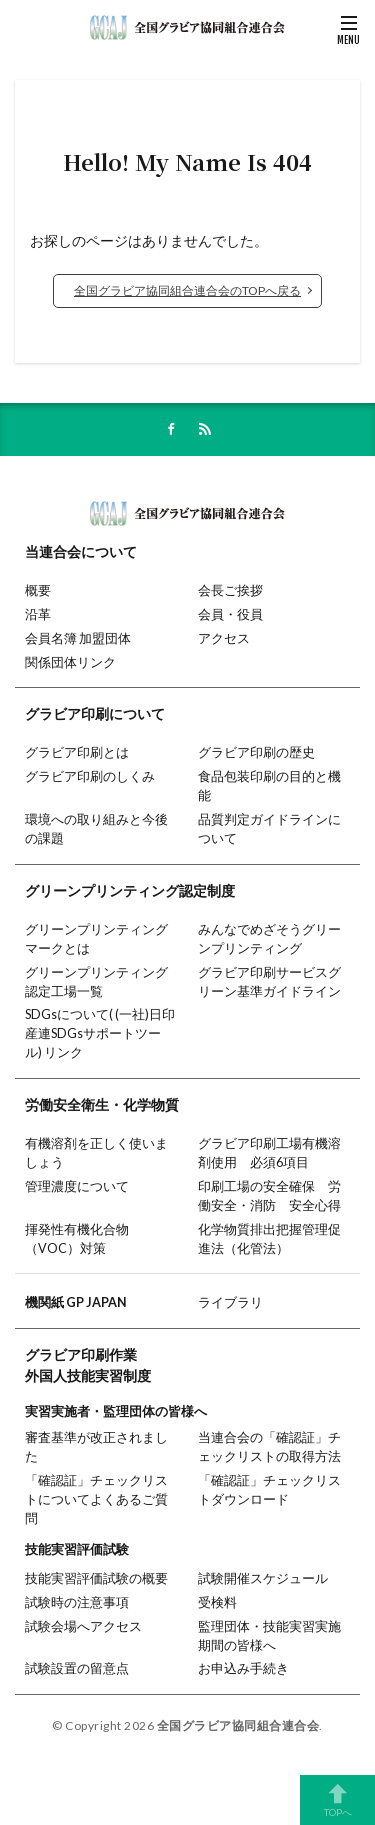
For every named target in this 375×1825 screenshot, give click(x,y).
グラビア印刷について (95, 713)
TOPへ (337, 1800)
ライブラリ (230, 1302)
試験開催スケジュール (263, 1578)
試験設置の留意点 (77, 1668)
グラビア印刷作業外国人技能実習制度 (88, 1365)
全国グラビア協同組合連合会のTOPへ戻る (187, 290)
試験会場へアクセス (83, 1626)
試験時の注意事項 (77, 1602)
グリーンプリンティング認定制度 (130, 890)
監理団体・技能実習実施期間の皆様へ (269, 1636)
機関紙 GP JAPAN (76, 1302)
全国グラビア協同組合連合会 (238, 1725)
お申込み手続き (243, 1668)
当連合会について (81, 551)
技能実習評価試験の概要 (96, 1578)
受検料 (217, 1602)
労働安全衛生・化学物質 (102, 1104)
